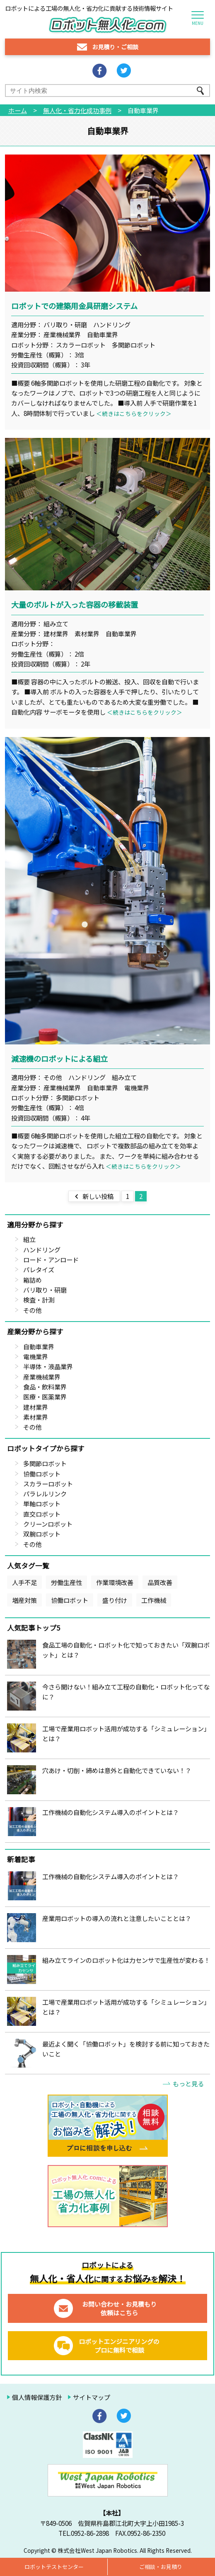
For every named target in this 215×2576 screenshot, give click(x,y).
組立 (29, 1239)
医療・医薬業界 (45, 1396)
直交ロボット (41, 1513)
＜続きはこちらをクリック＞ (134, 413)
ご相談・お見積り (161, 2567)
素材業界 (35, 1416)
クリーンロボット (47, 1523)
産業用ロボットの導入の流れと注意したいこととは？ (116, 1918)
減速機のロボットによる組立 (59, 1058)
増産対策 (24, 1600)
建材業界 (35, 1406)
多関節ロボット (45, 1463)
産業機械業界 (41, 1376)
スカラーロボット (48, 1483)
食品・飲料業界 (45, 1386)
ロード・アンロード (51, 1259)
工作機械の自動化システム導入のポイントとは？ (110, 1812)
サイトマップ (91, 2397)
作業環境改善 (114, 1582)
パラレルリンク (45, 1493)
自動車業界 (38, 1346)
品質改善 (159, 1582)
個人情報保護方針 (37, 2397)
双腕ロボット (41, 1533)
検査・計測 (38, 1299)
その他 (32, 1310)
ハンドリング (41, 1249)
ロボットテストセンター (54, 2567)
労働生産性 (66, 1582)
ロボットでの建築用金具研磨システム (74, 305)
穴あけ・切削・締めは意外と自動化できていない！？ (116, 1770)
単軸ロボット (41, 1503)
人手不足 (24, 1582)
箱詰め (32, 1279)
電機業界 (35, 1356)
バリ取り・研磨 (45, 1289)
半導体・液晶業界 (48, 1366)
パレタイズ (38, 1269)
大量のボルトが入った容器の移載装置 (74, 604)
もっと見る (188, 2083)
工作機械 (153, 1600)
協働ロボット (41, 1473)
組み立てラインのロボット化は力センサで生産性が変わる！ (126, 1960)
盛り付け (114, 1600)
